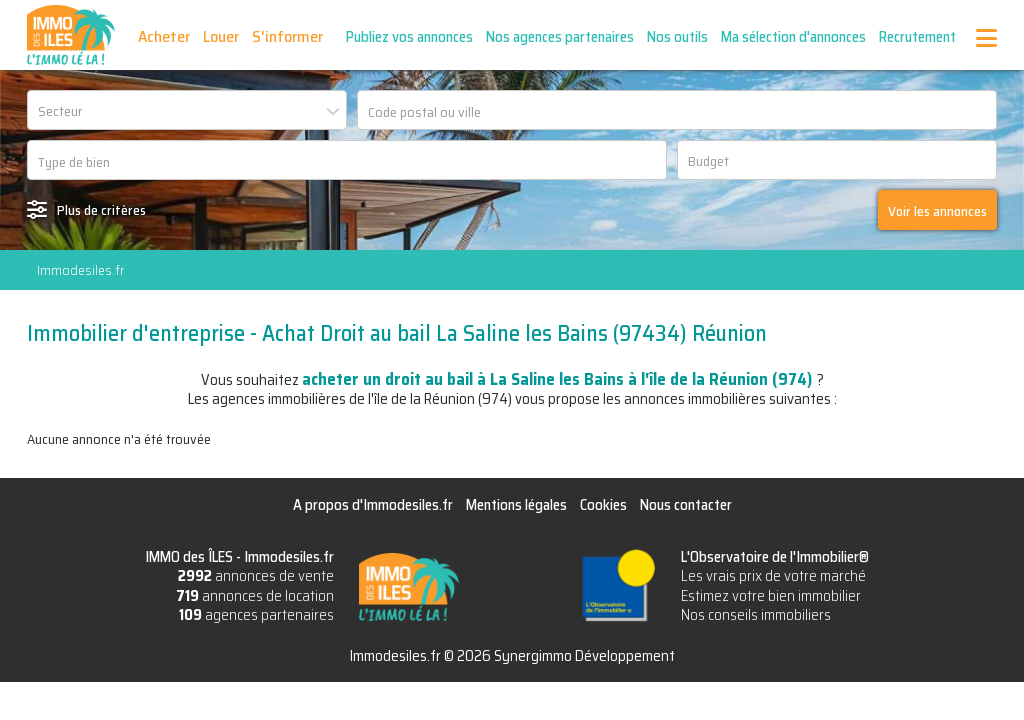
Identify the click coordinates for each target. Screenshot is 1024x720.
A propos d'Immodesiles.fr (373, 505)
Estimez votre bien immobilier (771, 596)
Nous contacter (686, 505)
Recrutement (917, 37)
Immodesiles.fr (80, 270)
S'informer (287, 36)
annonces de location (255, 596)
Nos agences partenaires (560, 37)
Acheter (164, 36)
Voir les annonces (937, 211)
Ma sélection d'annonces (793, 37)
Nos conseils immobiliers (756, 615)
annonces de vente (256, 576)
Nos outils (677, 37)
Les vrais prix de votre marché (773, 576)
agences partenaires (256, 615)
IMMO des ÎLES (71, 35)
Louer (221, 36)
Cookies (603, 505)
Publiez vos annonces (409, 37)
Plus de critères (101, 210)
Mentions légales (516, 505)
